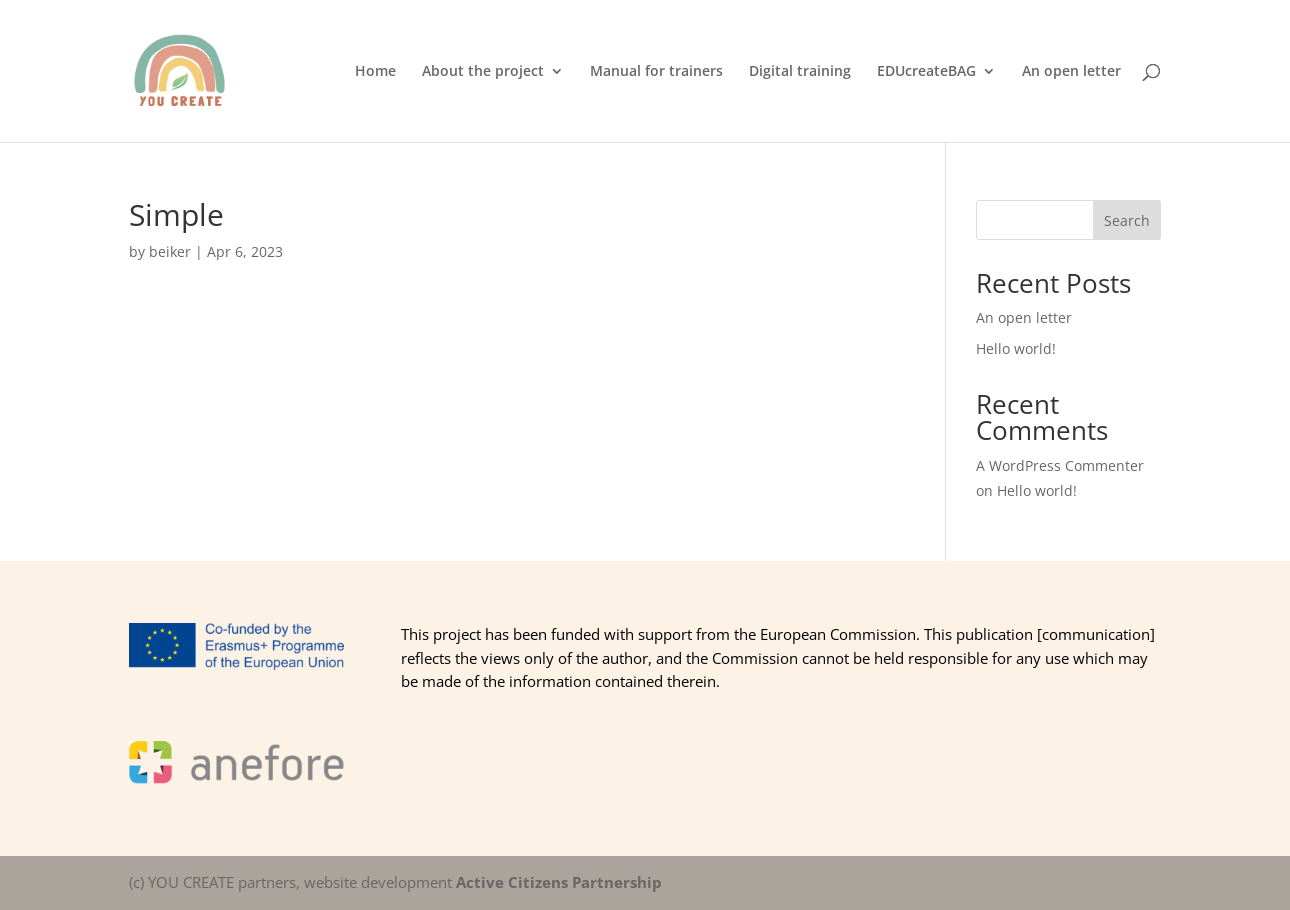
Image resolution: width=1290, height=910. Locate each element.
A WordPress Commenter (1060, 465)
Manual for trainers (656, 72)
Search (1127, 220)
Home (375, 72)
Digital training (800, 72)
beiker (170, 251)
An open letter (1071, 72)
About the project (483, 72)
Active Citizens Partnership (559, 882)
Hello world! (1016, 348)
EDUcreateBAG (926, 72)
